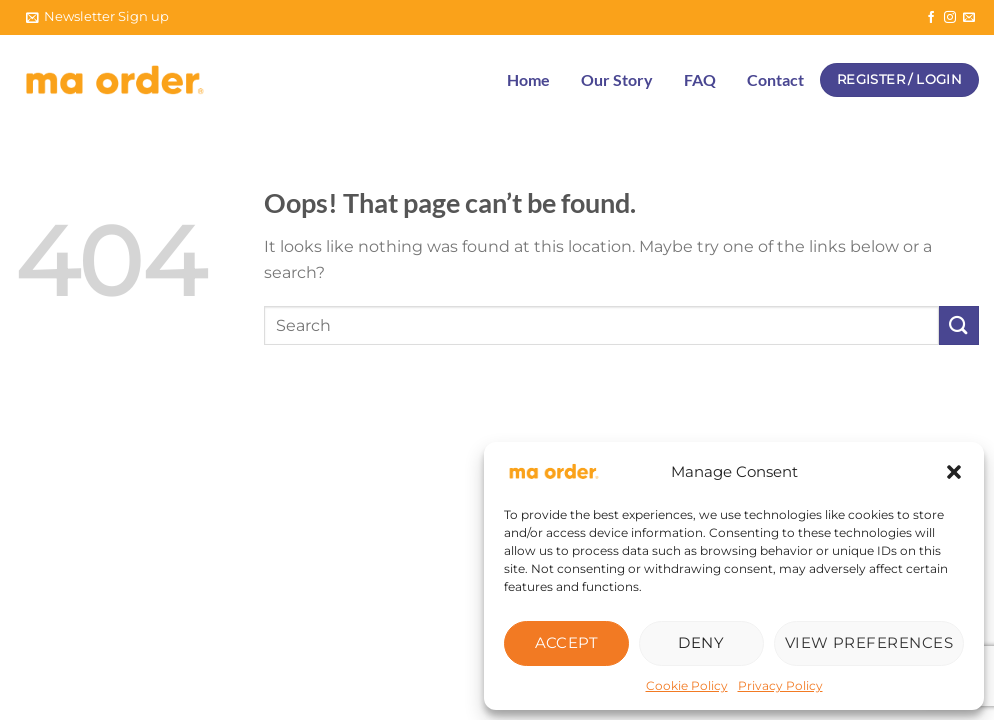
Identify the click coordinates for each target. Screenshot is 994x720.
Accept (567, 642)
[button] (954, 472)
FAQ (700, 79)
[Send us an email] (969, 18)
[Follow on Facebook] (931, 18)
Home (528, 79)
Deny (701, 642)
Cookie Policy (687, 685)
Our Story (617, 79)
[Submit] (959, 325)
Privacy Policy (780, 685)
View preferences (869, 642)
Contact (775, 79)
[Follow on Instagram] (950, 18)
